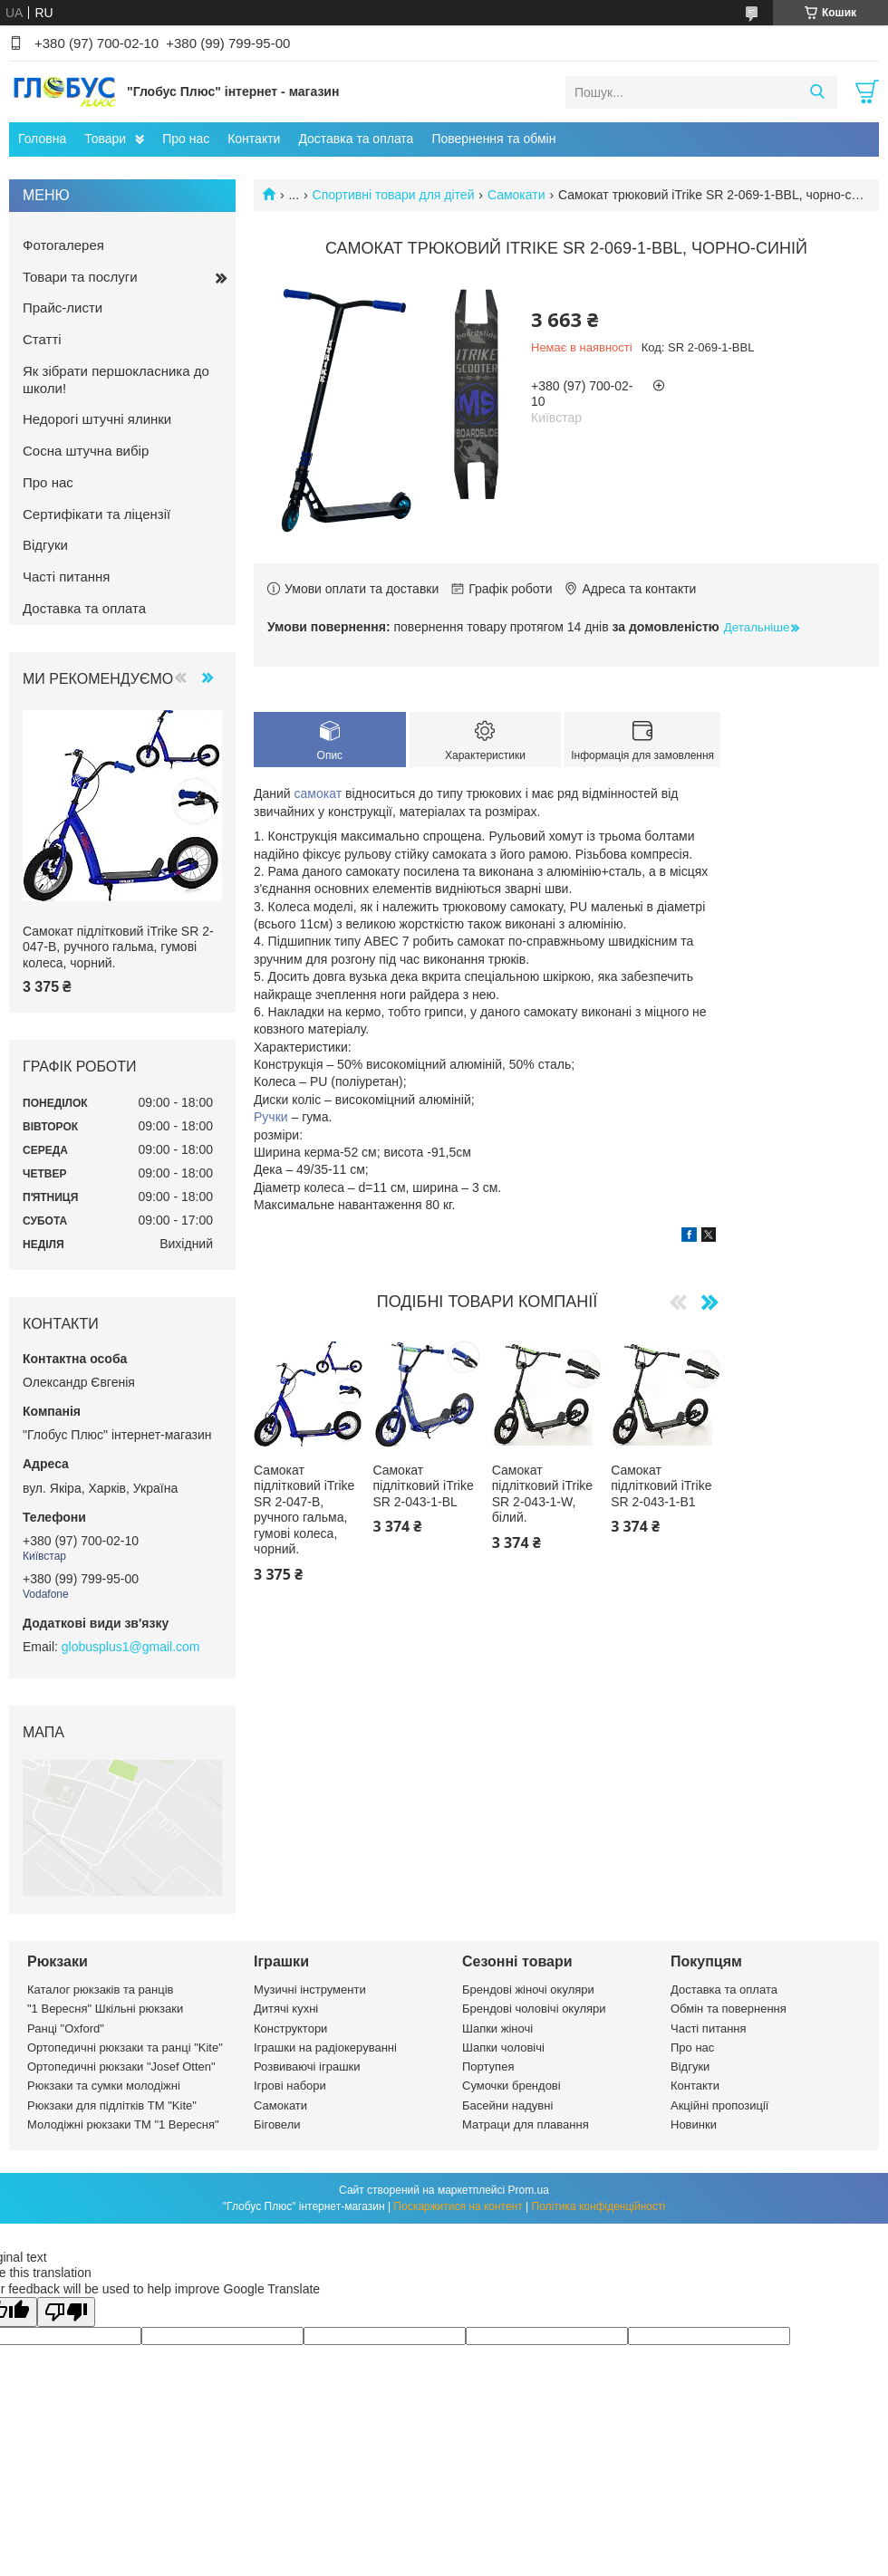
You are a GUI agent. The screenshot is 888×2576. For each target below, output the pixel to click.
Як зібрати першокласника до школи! (116, 379)
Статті (42, 339)
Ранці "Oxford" (65, 2028)
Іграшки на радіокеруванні (325, 2047)
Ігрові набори (290, 2085)
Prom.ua (528, 2190)
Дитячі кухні (286, 2008)
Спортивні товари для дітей (394, 194)
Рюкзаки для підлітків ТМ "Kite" (112, 2105)
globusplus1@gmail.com (131, 1646)
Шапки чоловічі (503, 2047)
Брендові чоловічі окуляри (534, 2008)
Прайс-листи (62, 307)
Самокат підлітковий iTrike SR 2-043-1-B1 (661, 1486)
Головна (42, 138)
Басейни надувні (507, 2105)
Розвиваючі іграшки (307, 2066)
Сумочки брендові (511, 2085)
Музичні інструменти (310, 1989)
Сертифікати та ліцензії (96, 514)
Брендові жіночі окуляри (528, 1989)
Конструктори (290, 2028)
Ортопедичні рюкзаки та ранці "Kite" (125, 2047)
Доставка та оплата (355, 138)
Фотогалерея (63, 245)
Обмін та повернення (729, 2008)
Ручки (271, 1117)
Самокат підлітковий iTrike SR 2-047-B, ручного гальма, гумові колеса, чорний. (304, 1510)
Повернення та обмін (493, 138)
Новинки (694, 2124)
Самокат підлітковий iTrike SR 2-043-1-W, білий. (542, 1494)
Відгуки (45, 545)
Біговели (277, 2124)
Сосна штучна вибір (86, 450)
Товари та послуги (80, 276)
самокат (318, 793)
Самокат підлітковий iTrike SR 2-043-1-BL (422, 1486)
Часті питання (66, 576)
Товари (105, 138)
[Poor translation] (66, 2312)
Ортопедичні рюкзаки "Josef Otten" (121, 2066)
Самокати (516, 194)
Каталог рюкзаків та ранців (100, 1989)
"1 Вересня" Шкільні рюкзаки (105, 2008)
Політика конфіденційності (599, 2206)
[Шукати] (816, 92)
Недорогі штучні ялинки (97, 419)
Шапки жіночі (497, 2028)
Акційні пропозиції (719, 2105)
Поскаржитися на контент (457, 2206)
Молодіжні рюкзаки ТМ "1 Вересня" (123, 2124)
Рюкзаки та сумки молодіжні (103, 2085)
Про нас (185, 138)
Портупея (488, 2066)
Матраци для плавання (525, 2124)
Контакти (253, 138)
